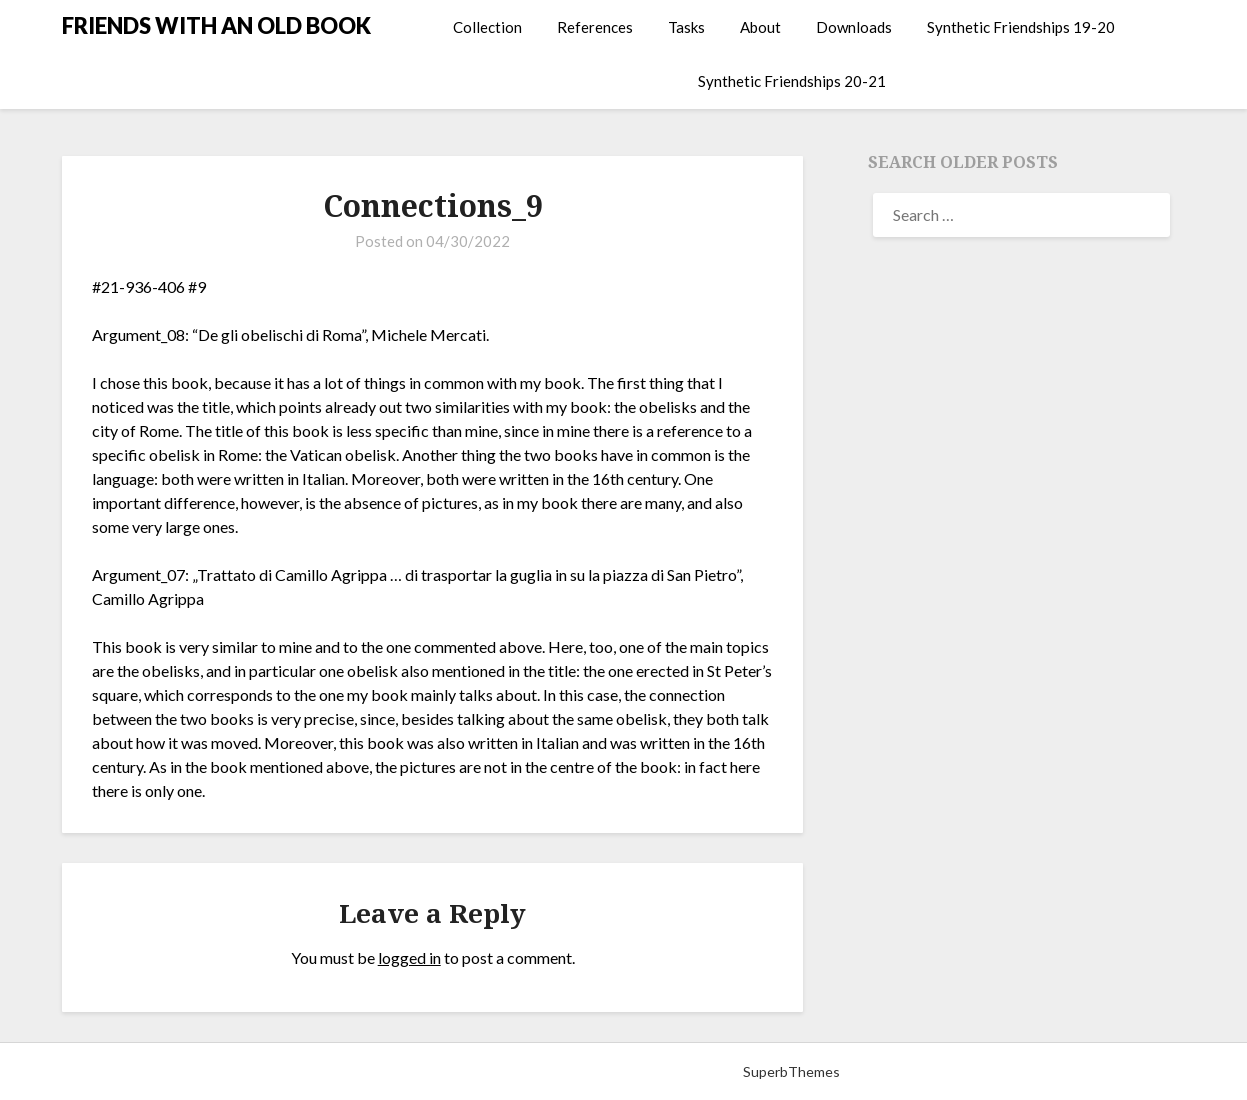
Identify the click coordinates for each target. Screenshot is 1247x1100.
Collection (487, 27)
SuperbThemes (791, 1071)
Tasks (686, 27)
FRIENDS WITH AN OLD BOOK (216, 25)
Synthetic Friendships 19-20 (1021, 27)
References (595, 27)
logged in (409, 957)
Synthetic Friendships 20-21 (792, 81)
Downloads (854, 27)
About (760, 27)
